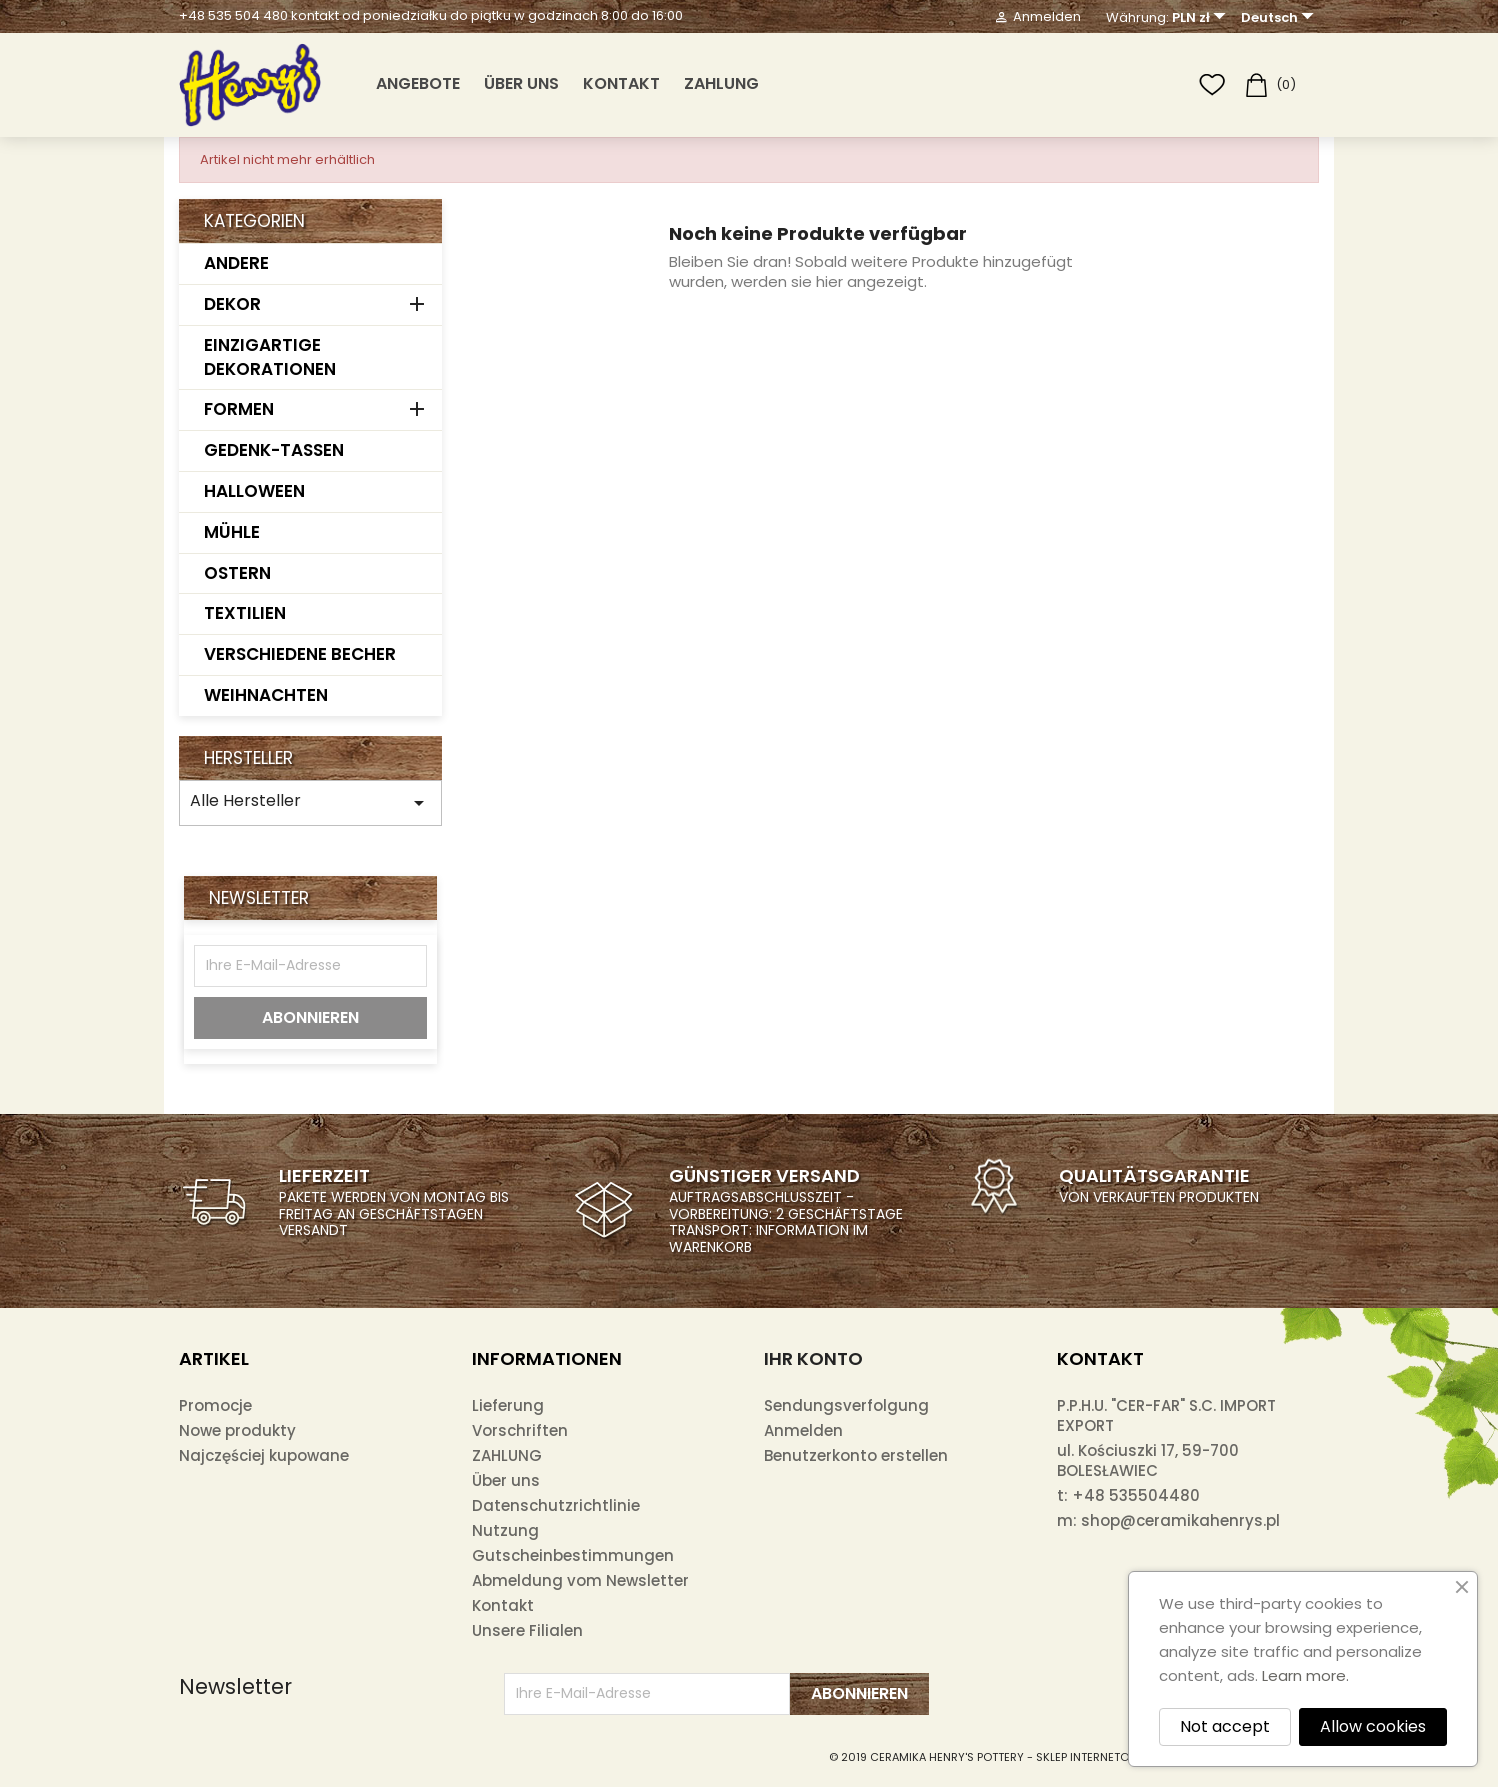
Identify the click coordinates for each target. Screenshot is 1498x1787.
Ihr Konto (813, 1358)
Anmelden (803, 1430)
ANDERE (236, 263)
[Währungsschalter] (1201, 18)
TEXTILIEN (245, 613)
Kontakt (621, 83)
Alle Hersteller (310, 802)
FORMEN (239, 409)
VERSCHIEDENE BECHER (300, 654)
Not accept (1225, 1726)
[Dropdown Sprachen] (1280, 18)
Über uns (521, 83)
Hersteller (248, 758)
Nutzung (505, 1530)
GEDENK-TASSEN (274, 450)
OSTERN (237, 573)
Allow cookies (1373, 1726)
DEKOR (232, 304)
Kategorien (254, 221)
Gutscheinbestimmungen (573, 1555)
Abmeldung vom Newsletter (580, 1580)
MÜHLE (232, 532)
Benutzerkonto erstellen (856, 1455)
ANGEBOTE (418, 83)
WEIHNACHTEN (266, 695)
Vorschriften (520, 1430)
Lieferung (508, 1405)
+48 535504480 (1136, 1495)
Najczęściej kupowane (264, 1455)
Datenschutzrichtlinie (556, 1505)
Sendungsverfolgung (846, 1405)
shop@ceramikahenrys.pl (1180, 1520)
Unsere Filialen (527, 1630)
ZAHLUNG (721, 83)
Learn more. (1305, 1675)
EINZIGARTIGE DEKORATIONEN (270, 357)
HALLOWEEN (254, 491)
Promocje (215, 1405)
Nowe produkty (237, 1430)
